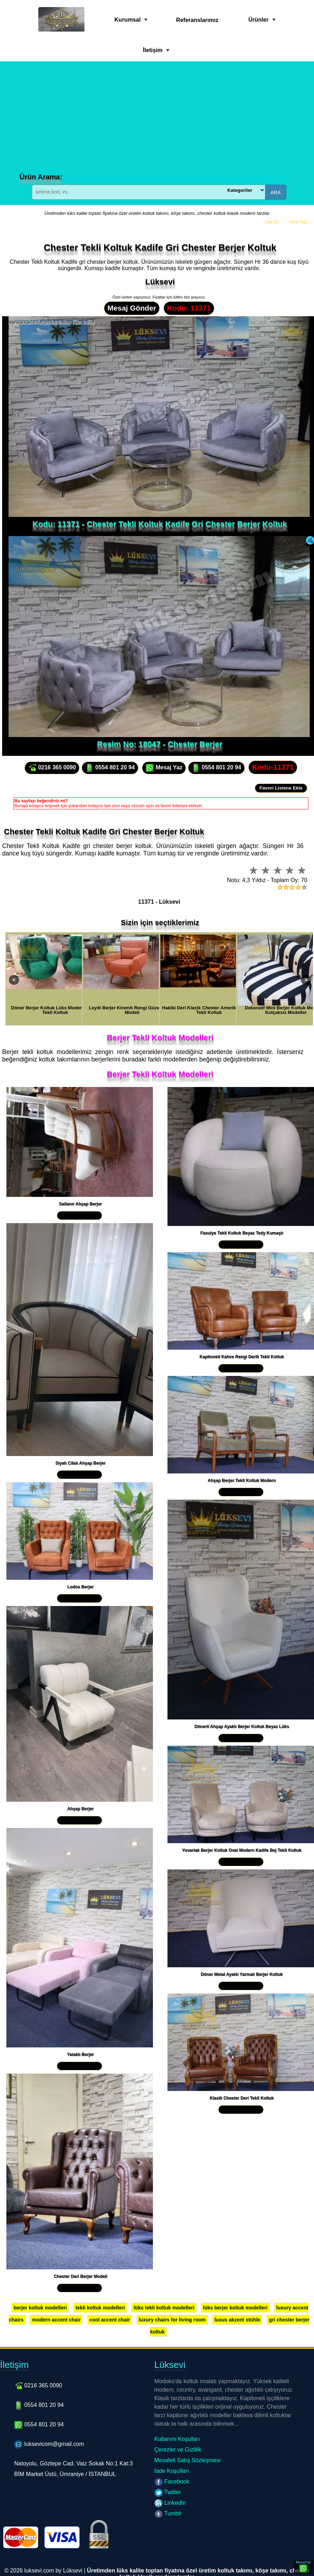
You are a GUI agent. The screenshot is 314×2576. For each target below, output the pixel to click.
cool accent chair (109, 2320)
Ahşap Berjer (80, 1808)
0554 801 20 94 (110, 768)
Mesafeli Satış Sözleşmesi (187, 2460)
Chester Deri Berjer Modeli (80, 2276)
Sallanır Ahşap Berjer (80, 1203)
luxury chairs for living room (172, 2320)
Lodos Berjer (80, 1586)
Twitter (167, 2492)
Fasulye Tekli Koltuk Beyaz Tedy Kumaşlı (241, 1233)
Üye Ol (271, 221)
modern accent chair (56, 2320)
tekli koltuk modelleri (100, 2307)
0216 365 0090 (52, 768)
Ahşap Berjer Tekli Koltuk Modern (242, 1480)
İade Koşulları (171, 2471)
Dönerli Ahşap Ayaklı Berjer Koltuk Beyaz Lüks (241, 1726)
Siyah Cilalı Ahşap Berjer (80, 1463)
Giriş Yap (298, 221)
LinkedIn (170, 2503)
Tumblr (168, 2513)
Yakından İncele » (79, 1215)
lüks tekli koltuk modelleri (163, 2307)
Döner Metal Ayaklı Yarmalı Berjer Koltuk (242, 1974)
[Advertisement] (159, 119)
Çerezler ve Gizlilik (177, 2450)
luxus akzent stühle (237, 2320)
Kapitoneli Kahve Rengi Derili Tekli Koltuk (241, 1356)
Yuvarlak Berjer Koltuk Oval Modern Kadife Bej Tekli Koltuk (242, 1850)
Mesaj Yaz (163, 768)
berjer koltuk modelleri (40, 2307)
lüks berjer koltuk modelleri (235, 2307)
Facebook (171, 2482)
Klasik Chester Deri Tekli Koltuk (242, 2098)
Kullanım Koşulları (177, 2439)
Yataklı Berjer (80, 2054)
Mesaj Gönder (132, 308)
